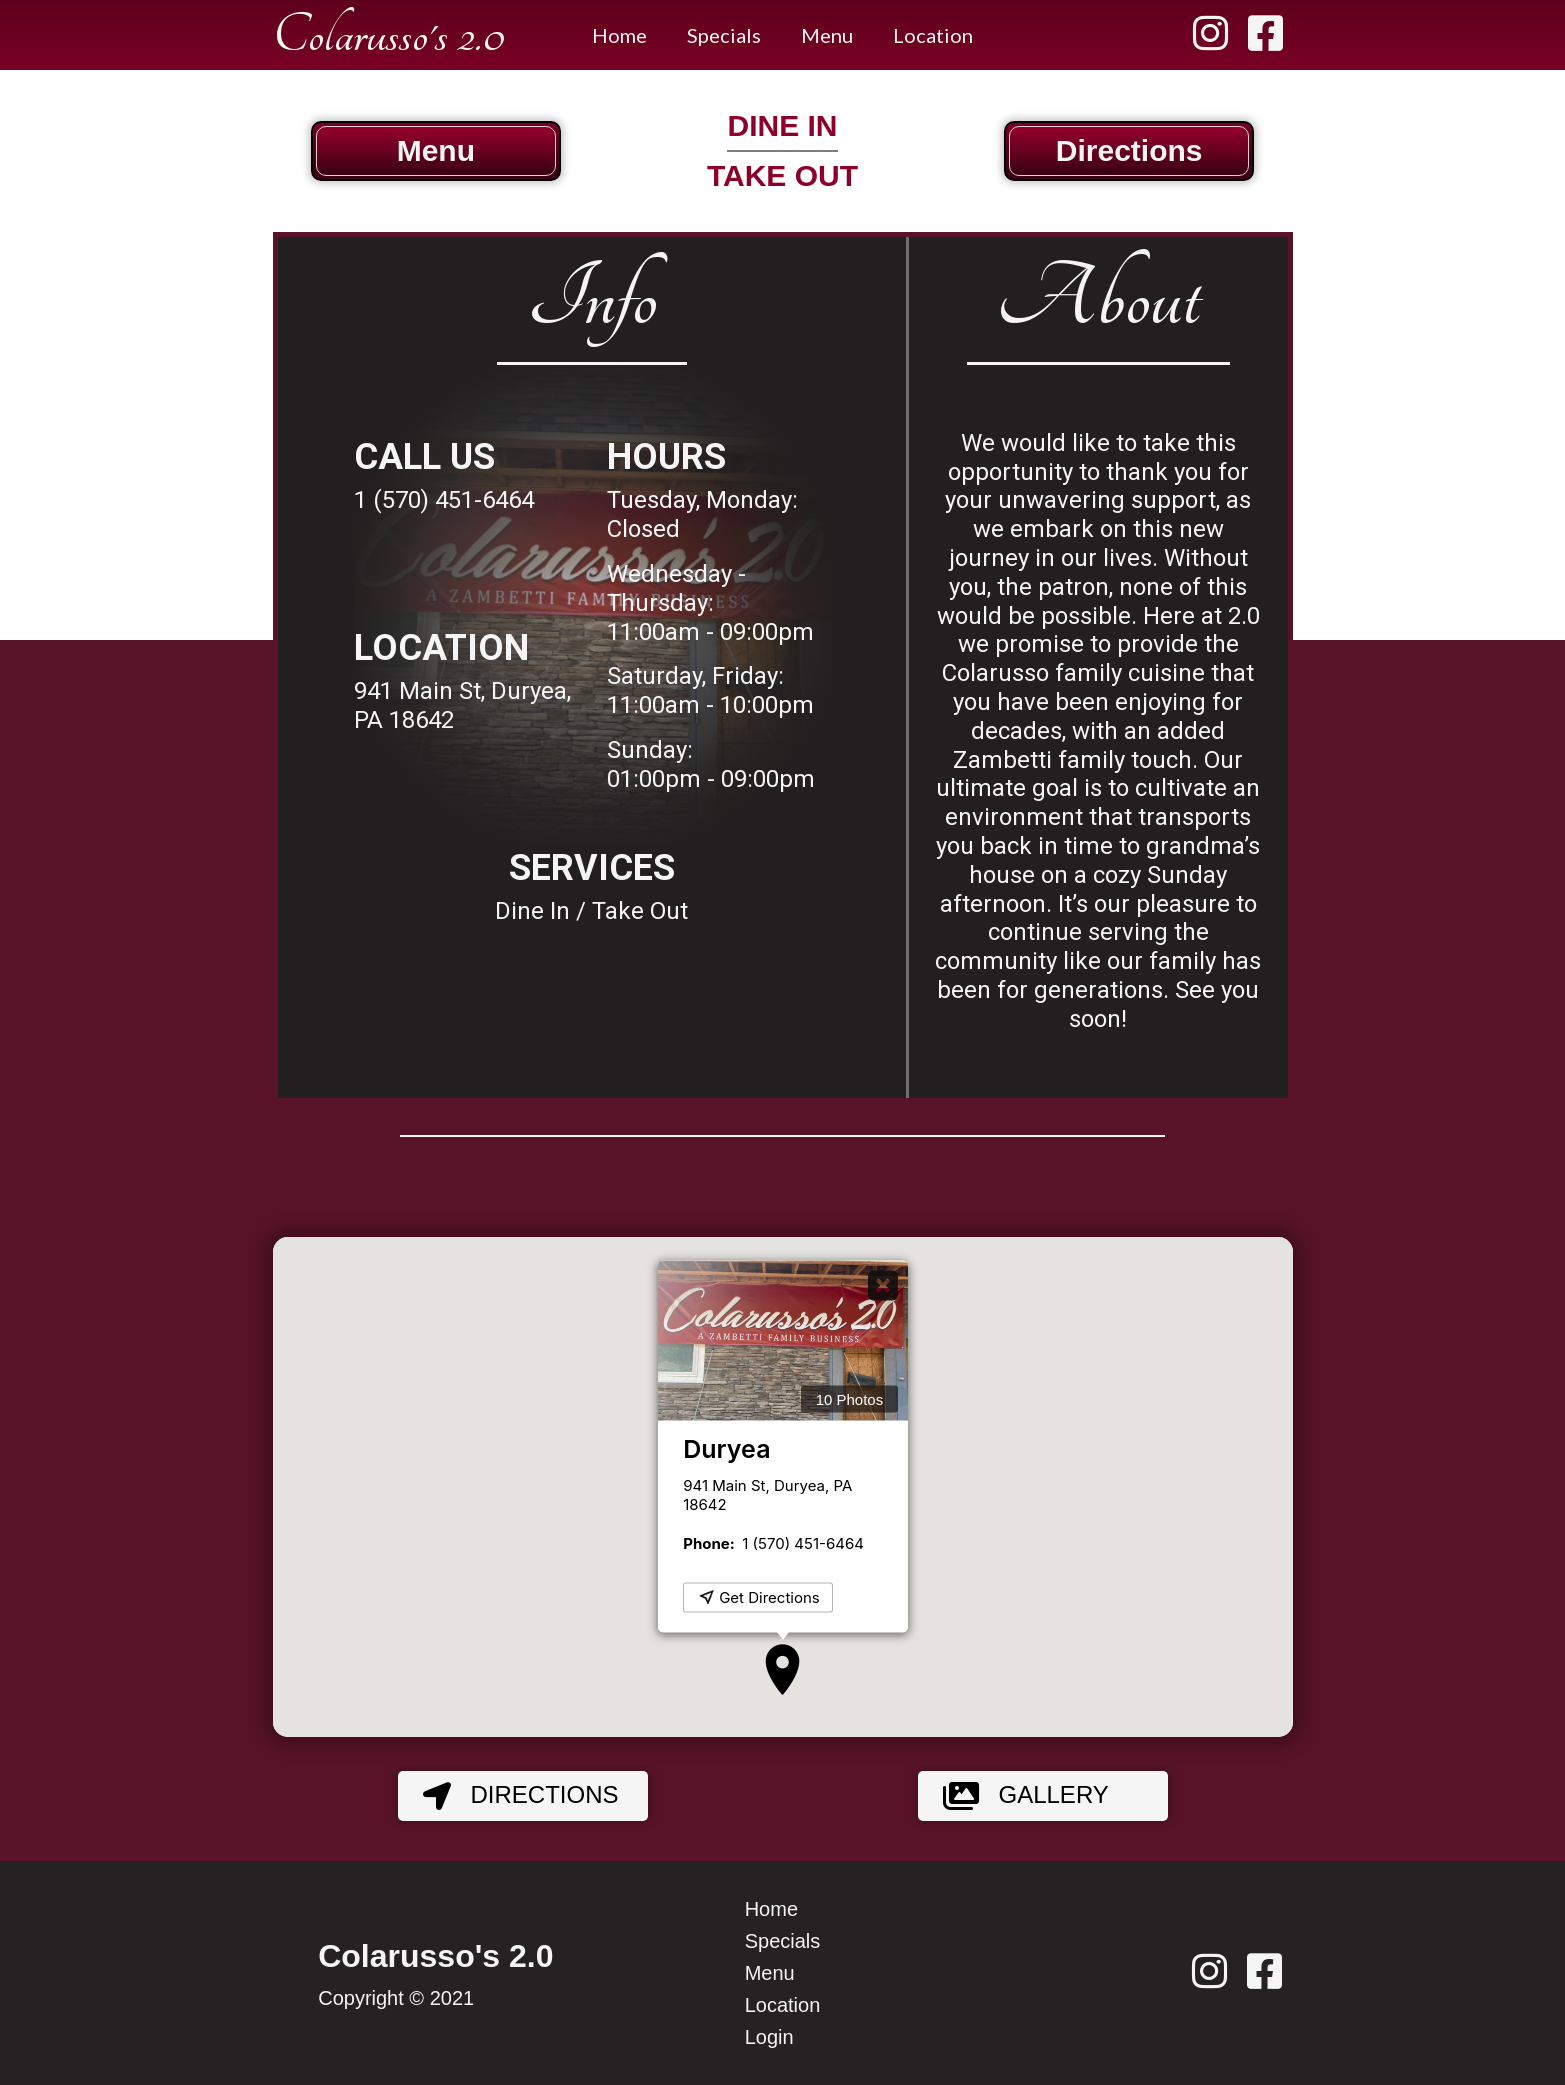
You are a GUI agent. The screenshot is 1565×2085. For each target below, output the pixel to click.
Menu (827, 35)
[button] (782, 1669)
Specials (724, 35)
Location (933, 35)
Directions (511, 1796)
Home (619, 35)
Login (769, 2037)
